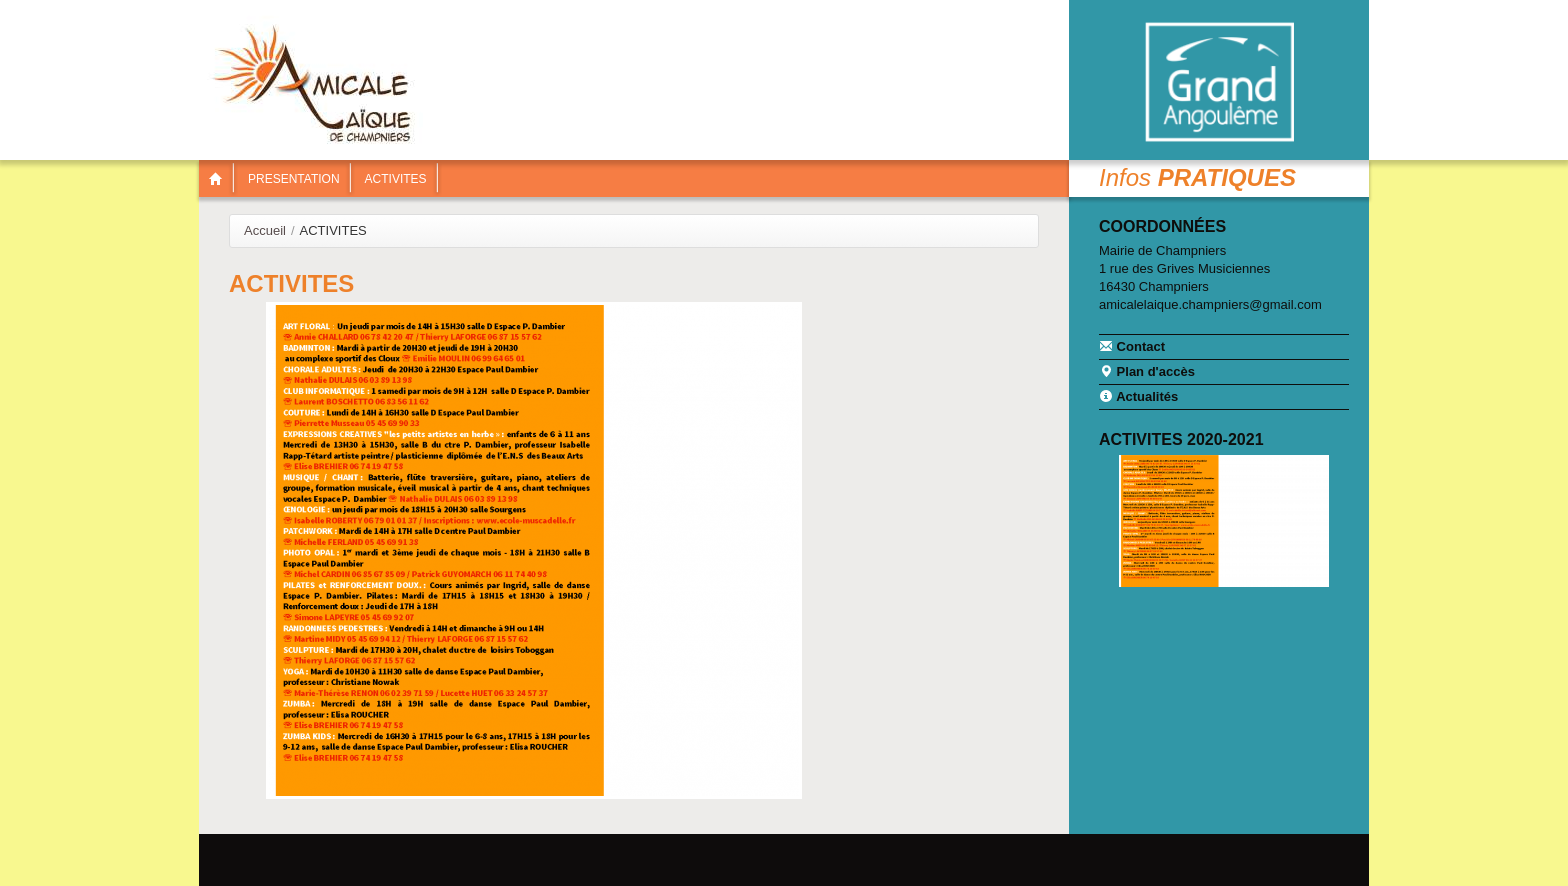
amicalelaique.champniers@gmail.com (1210, 304)
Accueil (265, 230)
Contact (1132, 346)
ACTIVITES (396, 179)
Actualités (1138, 396)
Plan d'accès (1147, 371)
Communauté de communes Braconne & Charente (1219, 82)
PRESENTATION (294, 179)
